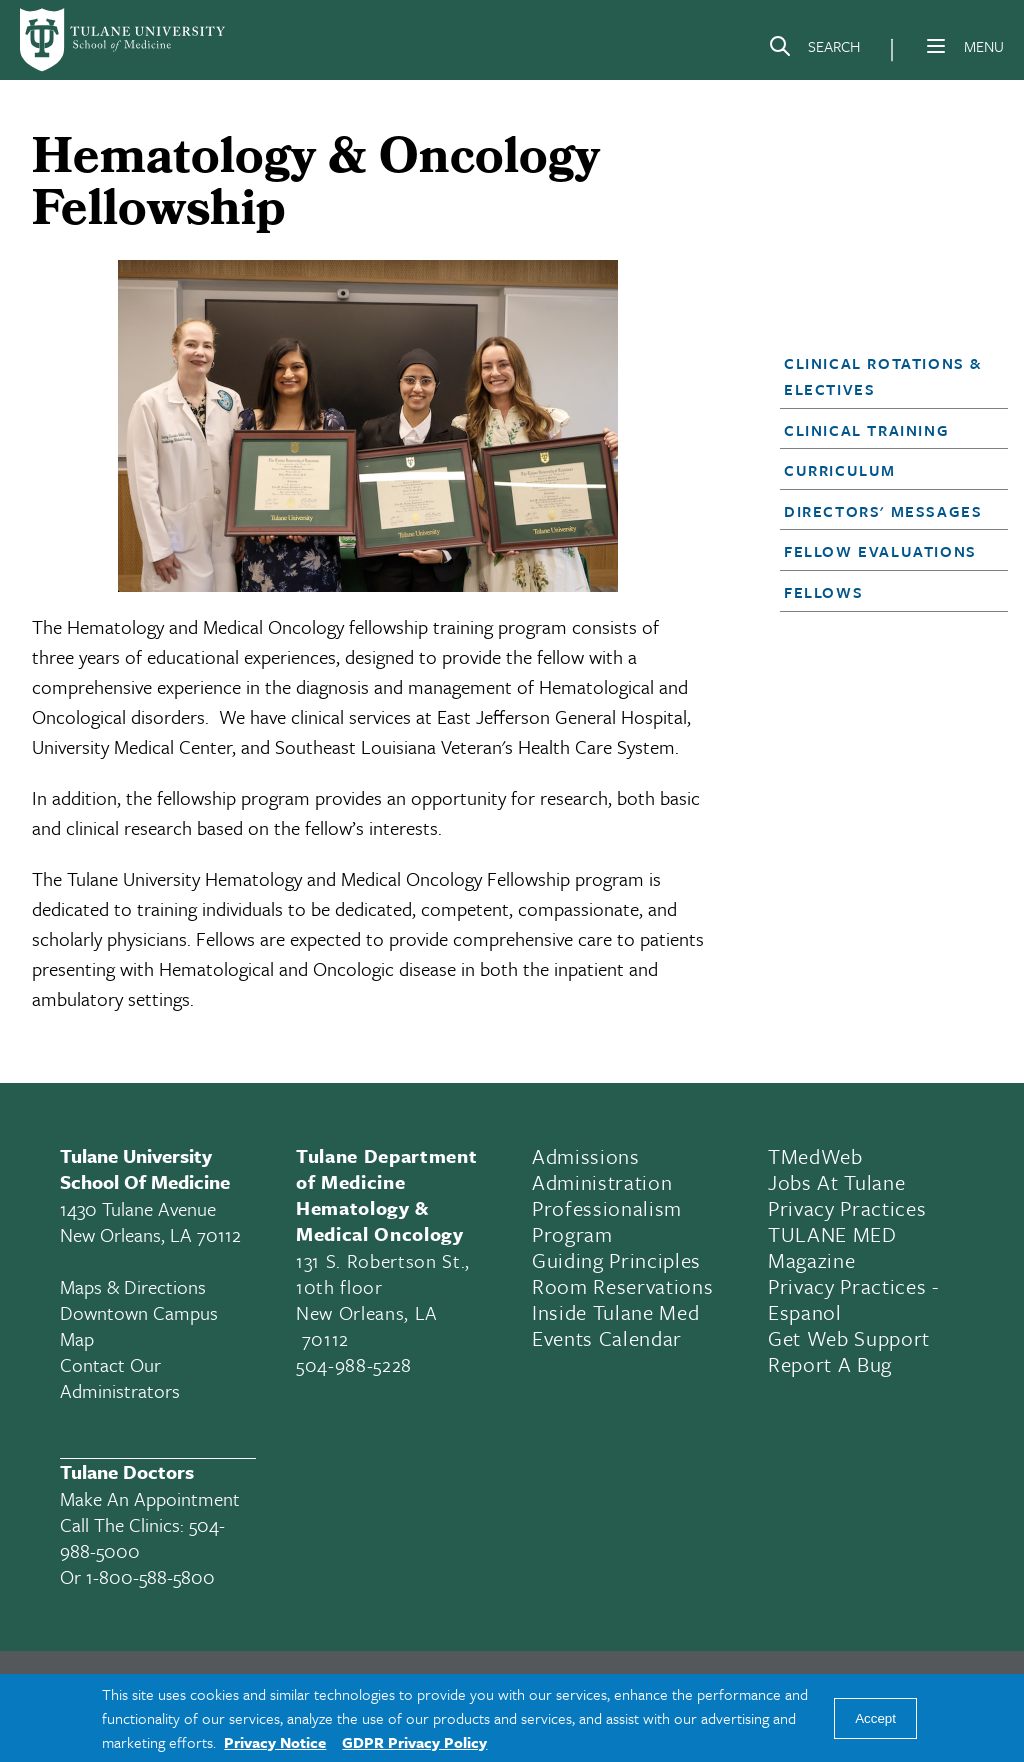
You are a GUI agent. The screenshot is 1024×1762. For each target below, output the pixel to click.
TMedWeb (815, 1156)
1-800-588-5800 (150, 1576)
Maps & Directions (133, 1286)
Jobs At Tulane (836, 1182)
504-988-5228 (354, 1364)
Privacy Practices (847, 1208)
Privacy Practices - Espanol (853, 1299)
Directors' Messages (883, 511)
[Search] (814, 50)
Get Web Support (849, 1338)
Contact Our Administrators (120, 1377)
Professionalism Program (607, 1221)
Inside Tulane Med (615, 1312)
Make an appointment (150, 1498)
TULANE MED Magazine (832, 1247)
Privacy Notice (275, 1742)
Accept (875, 1718)
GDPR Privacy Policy (414, 1742)
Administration (602, 1182)
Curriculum (840, 470)
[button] (885, 376)
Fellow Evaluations (880, 551)
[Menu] (936, 46)
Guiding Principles (616, 1260)
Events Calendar (607, 1338)
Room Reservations (622, 1286)
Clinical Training (866, 430)
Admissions (586, 1156)
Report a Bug (830, 1364)
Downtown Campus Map (139, 1325)
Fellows (823, 592)
